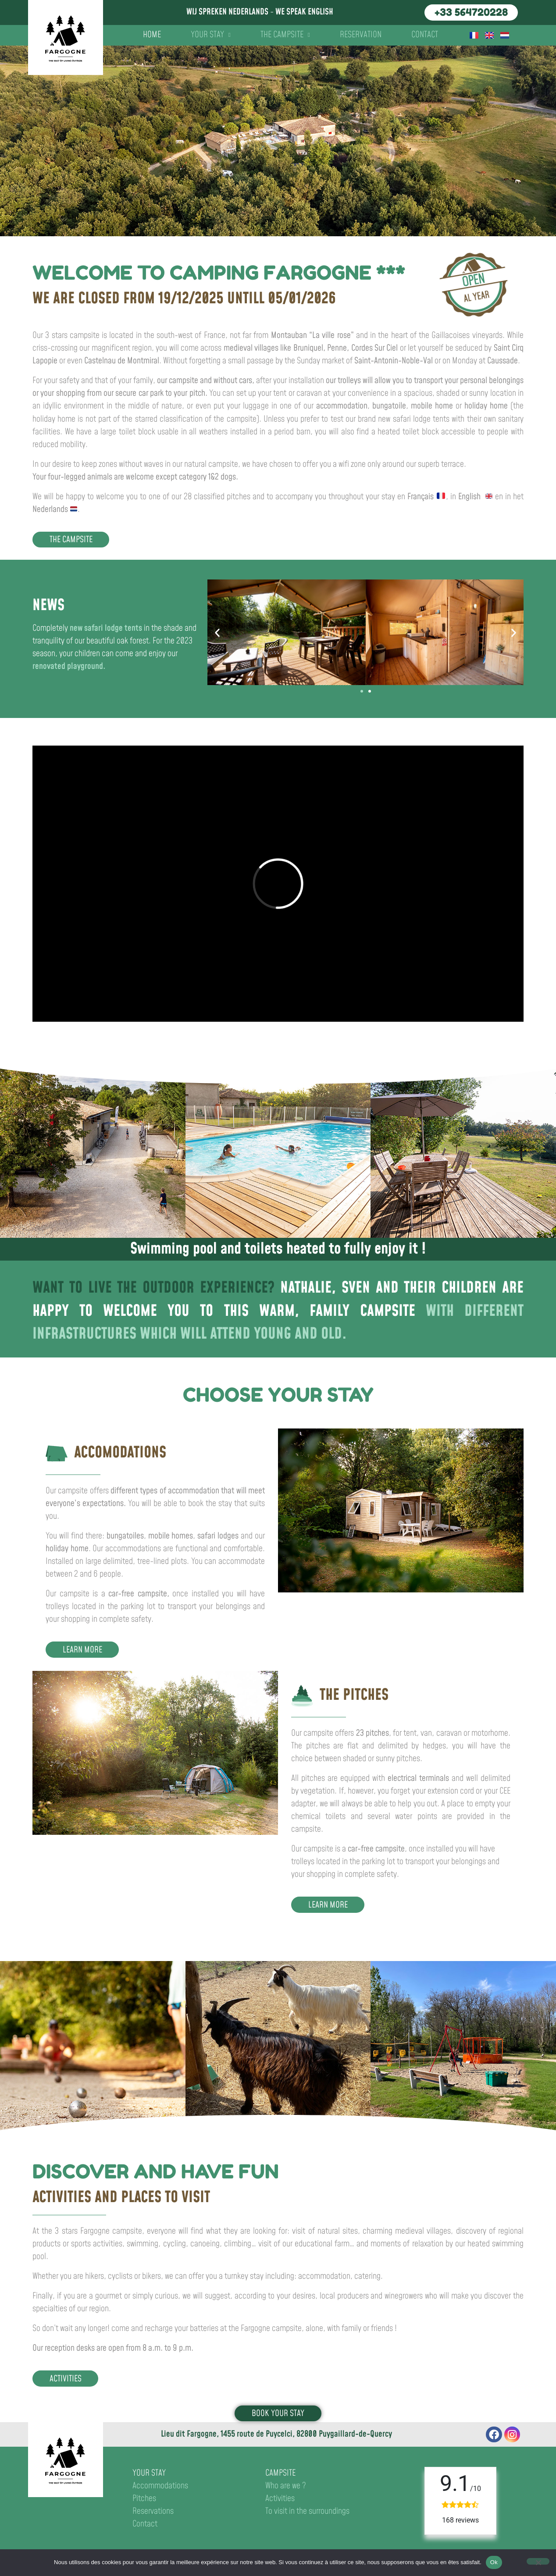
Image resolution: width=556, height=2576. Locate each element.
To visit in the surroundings (307, 2511)
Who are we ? (285, 2486)
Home (152, 35)
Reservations (153, 2511)
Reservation (360, 35)
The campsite (285, 35)
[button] (217, 632)
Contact (424, 35)
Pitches (144, 2499)
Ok (494, 2562)
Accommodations (160, 2486)
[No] (538, 2561)
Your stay (211, 35)
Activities (280, 2499)
